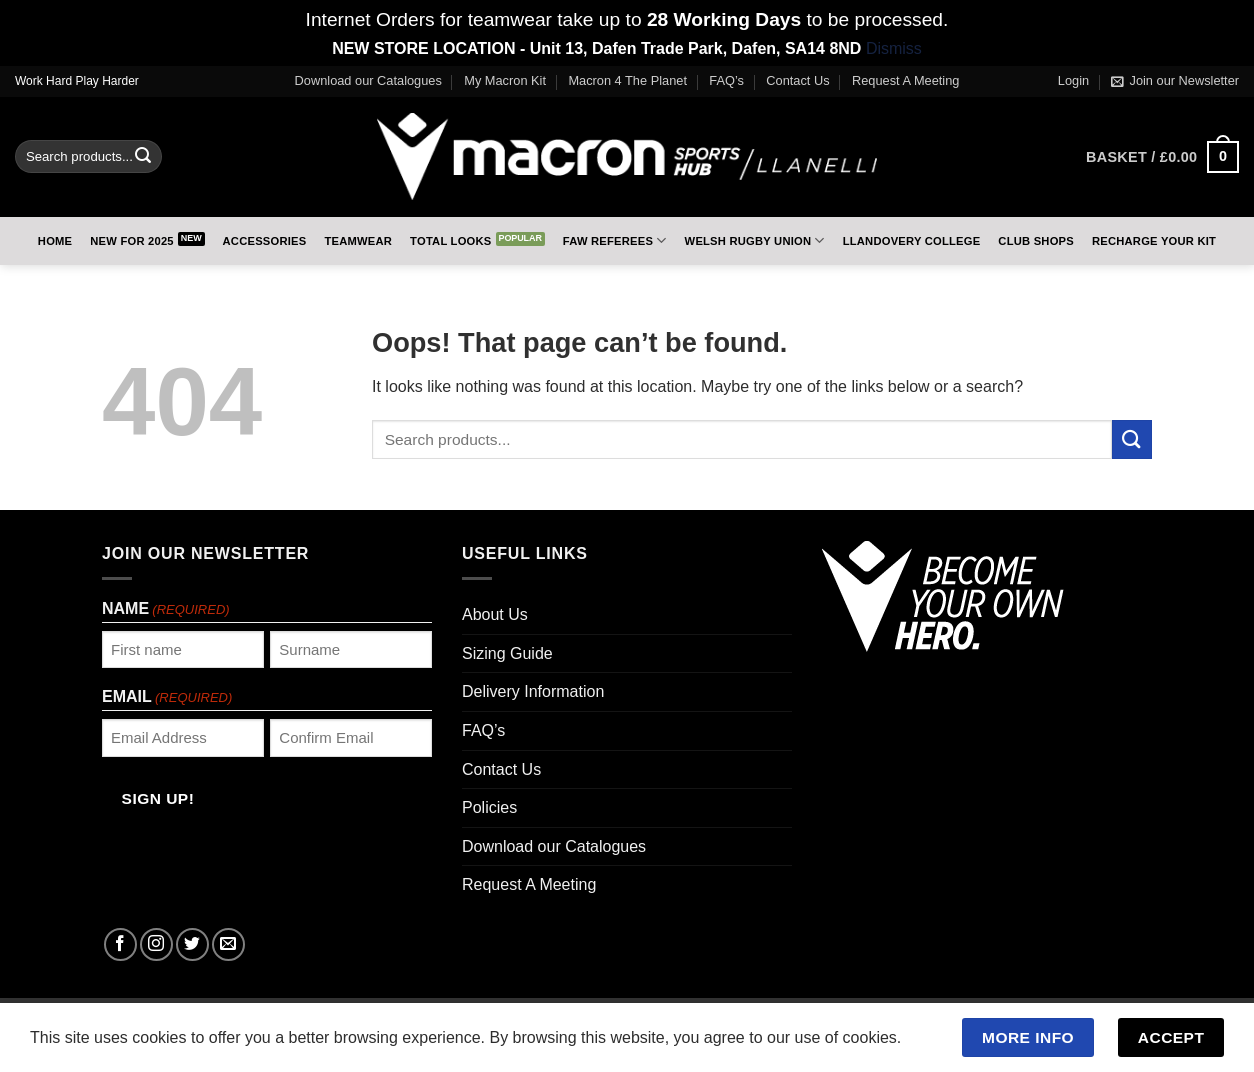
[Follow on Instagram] (156, 944)
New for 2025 (132, 241)
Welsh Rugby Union (755, 240)
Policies (489, 807)
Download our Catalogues (368, 80)
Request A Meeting (905, 80)
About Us (495, 614)
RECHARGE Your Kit (1154, 241)
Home (55, 241)
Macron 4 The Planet (627, 80)
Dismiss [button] (894, 48)
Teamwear (358, 241)
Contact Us (797, 80)
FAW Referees (615, 240)
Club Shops (1036, 241)
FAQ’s (726, 80)
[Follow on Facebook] (120, 944)
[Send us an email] (228, 944)
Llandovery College (912, 241)
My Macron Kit (505, 80)
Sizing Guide (507, 653)
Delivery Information (533, 691)
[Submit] (143, 157)
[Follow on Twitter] (192, 944)
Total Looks (450, 241)
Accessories (265, 241)
